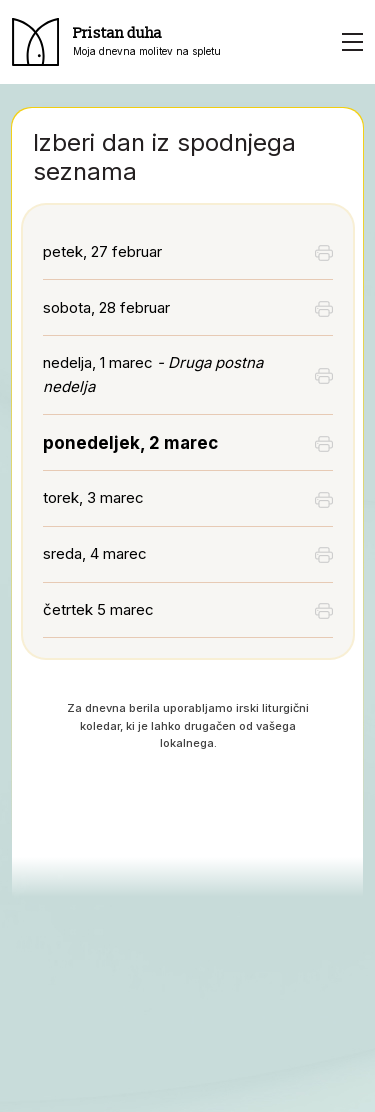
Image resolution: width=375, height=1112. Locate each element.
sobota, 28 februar (106, 307)
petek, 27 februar (102, 251)
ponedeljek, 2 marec (130, 443)
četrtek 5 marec (98, 609)
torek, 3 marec (93, 497)
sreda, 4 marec (95, 553)
